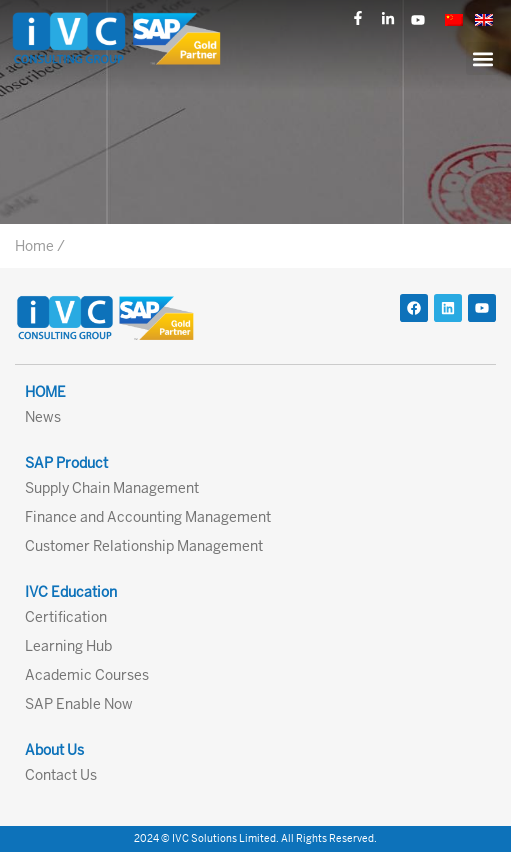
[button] (482, 58)
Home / (40, 246)
